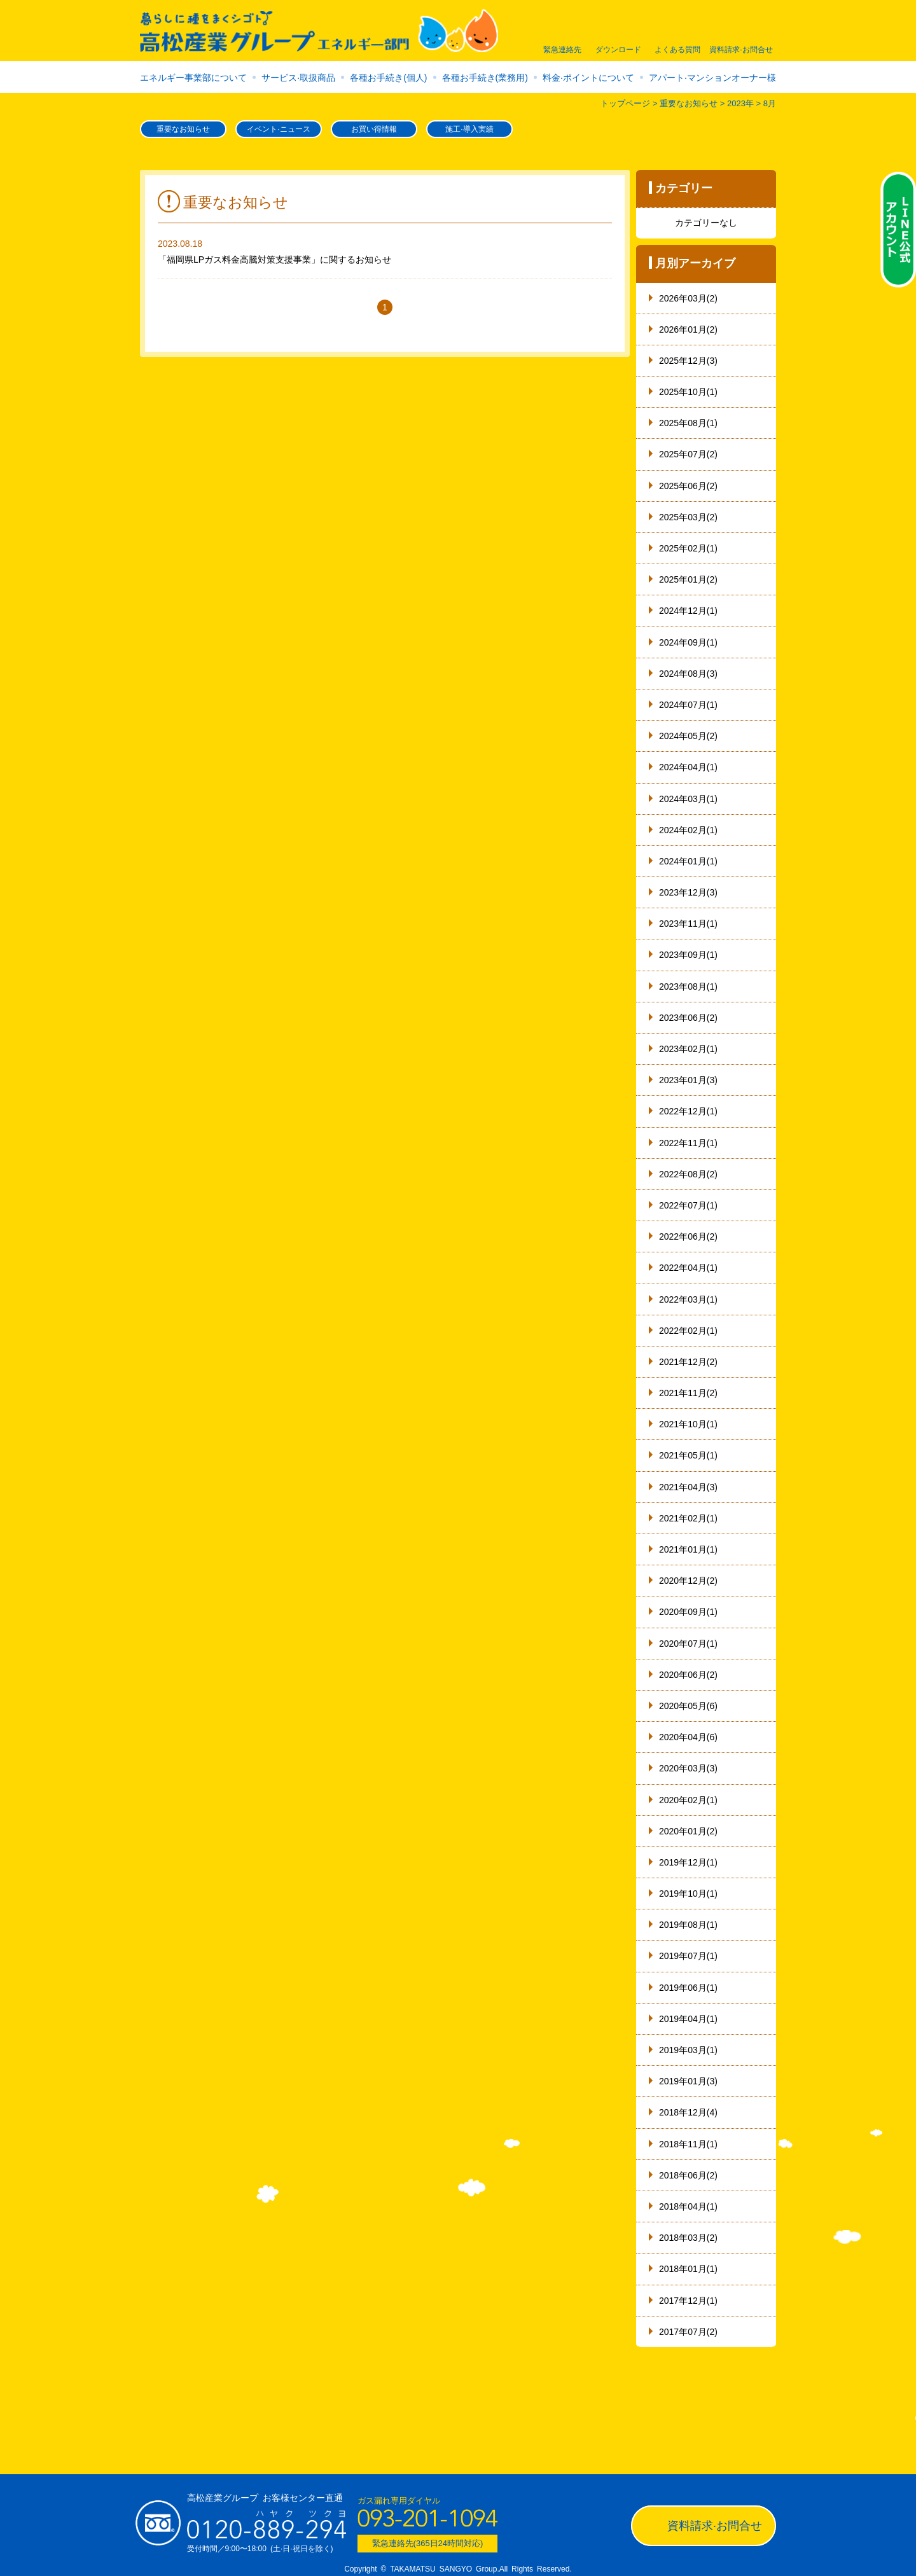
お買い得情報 (374, 129)
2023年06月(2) (688, 1018)
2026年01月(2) (688, 329)
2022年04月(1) (688, 1268)
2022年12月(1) (688, 1111)
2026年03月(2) (688, 298)
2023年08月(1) (688, 986)
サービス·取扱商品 (298, 78)
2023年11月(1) (688, 923)
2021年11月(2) (688, 1393)
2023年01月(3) (688, 1080)
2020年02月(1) (688, 1800)
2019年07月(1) (688, 1956)
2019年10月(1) (688, 1893)
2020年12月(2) (688, 1580)
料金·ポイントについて (588, 78)
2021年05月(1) (688, 1455)
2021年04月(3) (688, 1487)
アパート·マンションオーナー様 (712, 78)
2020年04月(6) (688, 1737)
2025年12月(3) (688, 361)
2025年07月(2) (688, 454)
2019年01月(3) (688, 2081)
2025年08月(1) (688, 423)
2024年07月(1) (688, 705)
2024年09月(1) (688, 642)
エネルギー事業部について (193, 78)
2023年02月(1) (688, 1049)
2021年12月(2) (688, 1362)
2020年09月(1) (688, 1612)
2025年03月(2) (688, 517)
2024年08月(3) (688, 673)
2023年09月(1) (688, 955)
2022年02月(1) (688, 1331)
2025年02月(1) (688, 548)
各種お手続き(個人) (388, 78)
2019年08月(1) (688, 1925)
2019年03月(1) (688, 2050)
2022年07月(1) (688, 1205)
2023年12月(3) (688, 892)
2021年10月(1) (688, 1424)
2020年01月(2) (688, 1831)
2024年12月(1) (688, 611)
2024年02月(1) (688, 830)
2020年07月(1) (688, 1643)
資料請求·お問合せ (714, 2525)
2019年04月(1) (688, 2019)
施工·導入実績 (469, 129)
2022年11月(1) (688, 1143)
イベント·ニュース (278, 129)
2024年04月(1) (688, 767)
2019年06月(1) (688, 1988)
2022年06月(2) (688, 1236)
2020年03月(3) (688, 1768)
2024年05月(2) (688, 736)
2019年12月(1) (688, 1862)
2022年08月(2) (688, 1174)
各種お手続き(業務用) (485, 78)
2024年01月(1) (688, 861)
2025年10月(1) (688, 392)
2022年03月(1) (688, 1299)
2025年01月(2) (688, 579)
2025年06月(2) (688, 486)
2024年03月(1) (688, 799)
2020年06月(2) (688, 1675)
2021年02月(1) (688, 1518)
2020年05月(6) (688, 1706)
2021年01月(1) (688, 1549)
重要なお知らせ (183, 129)
